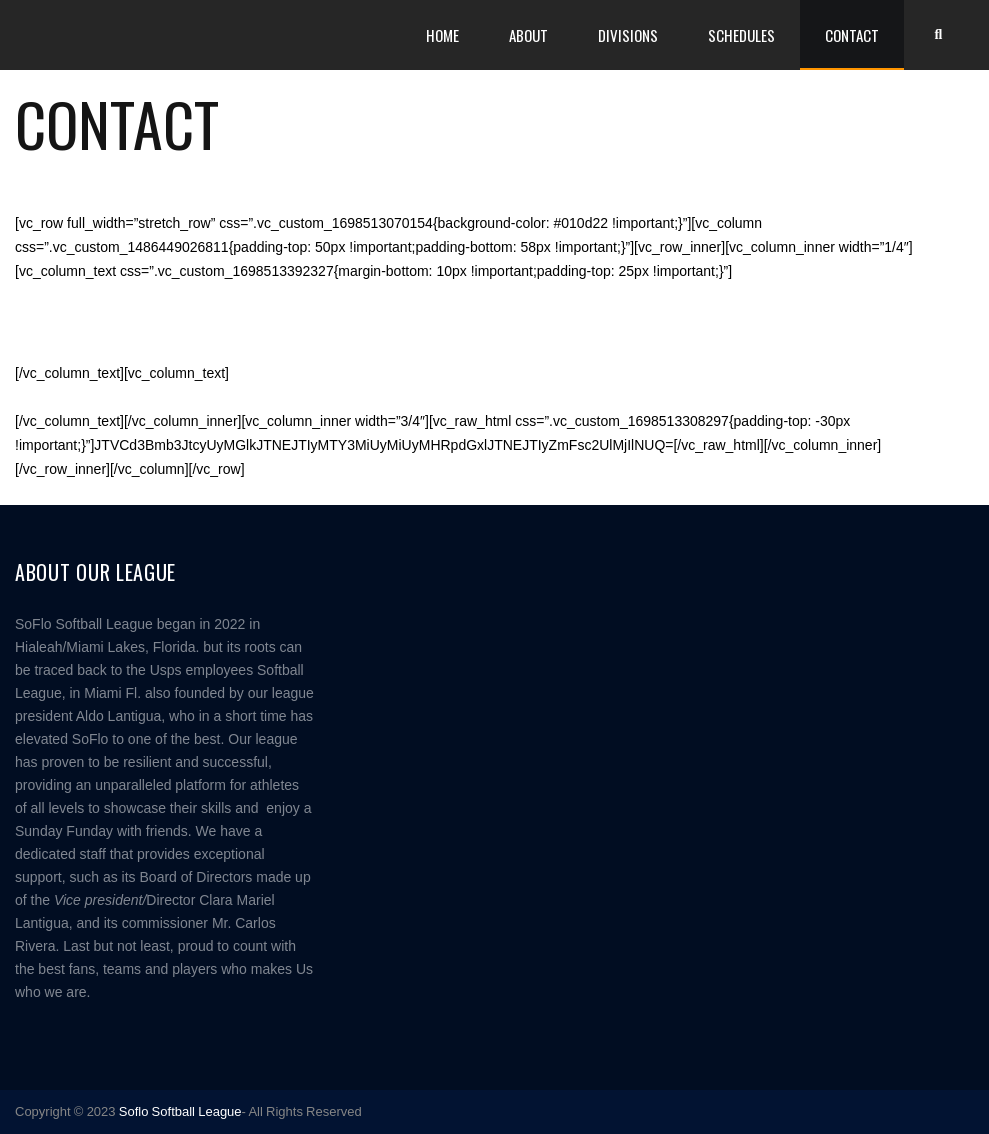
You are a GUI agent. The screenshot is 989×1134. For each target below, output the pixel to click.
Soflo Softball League (180, 1111)
